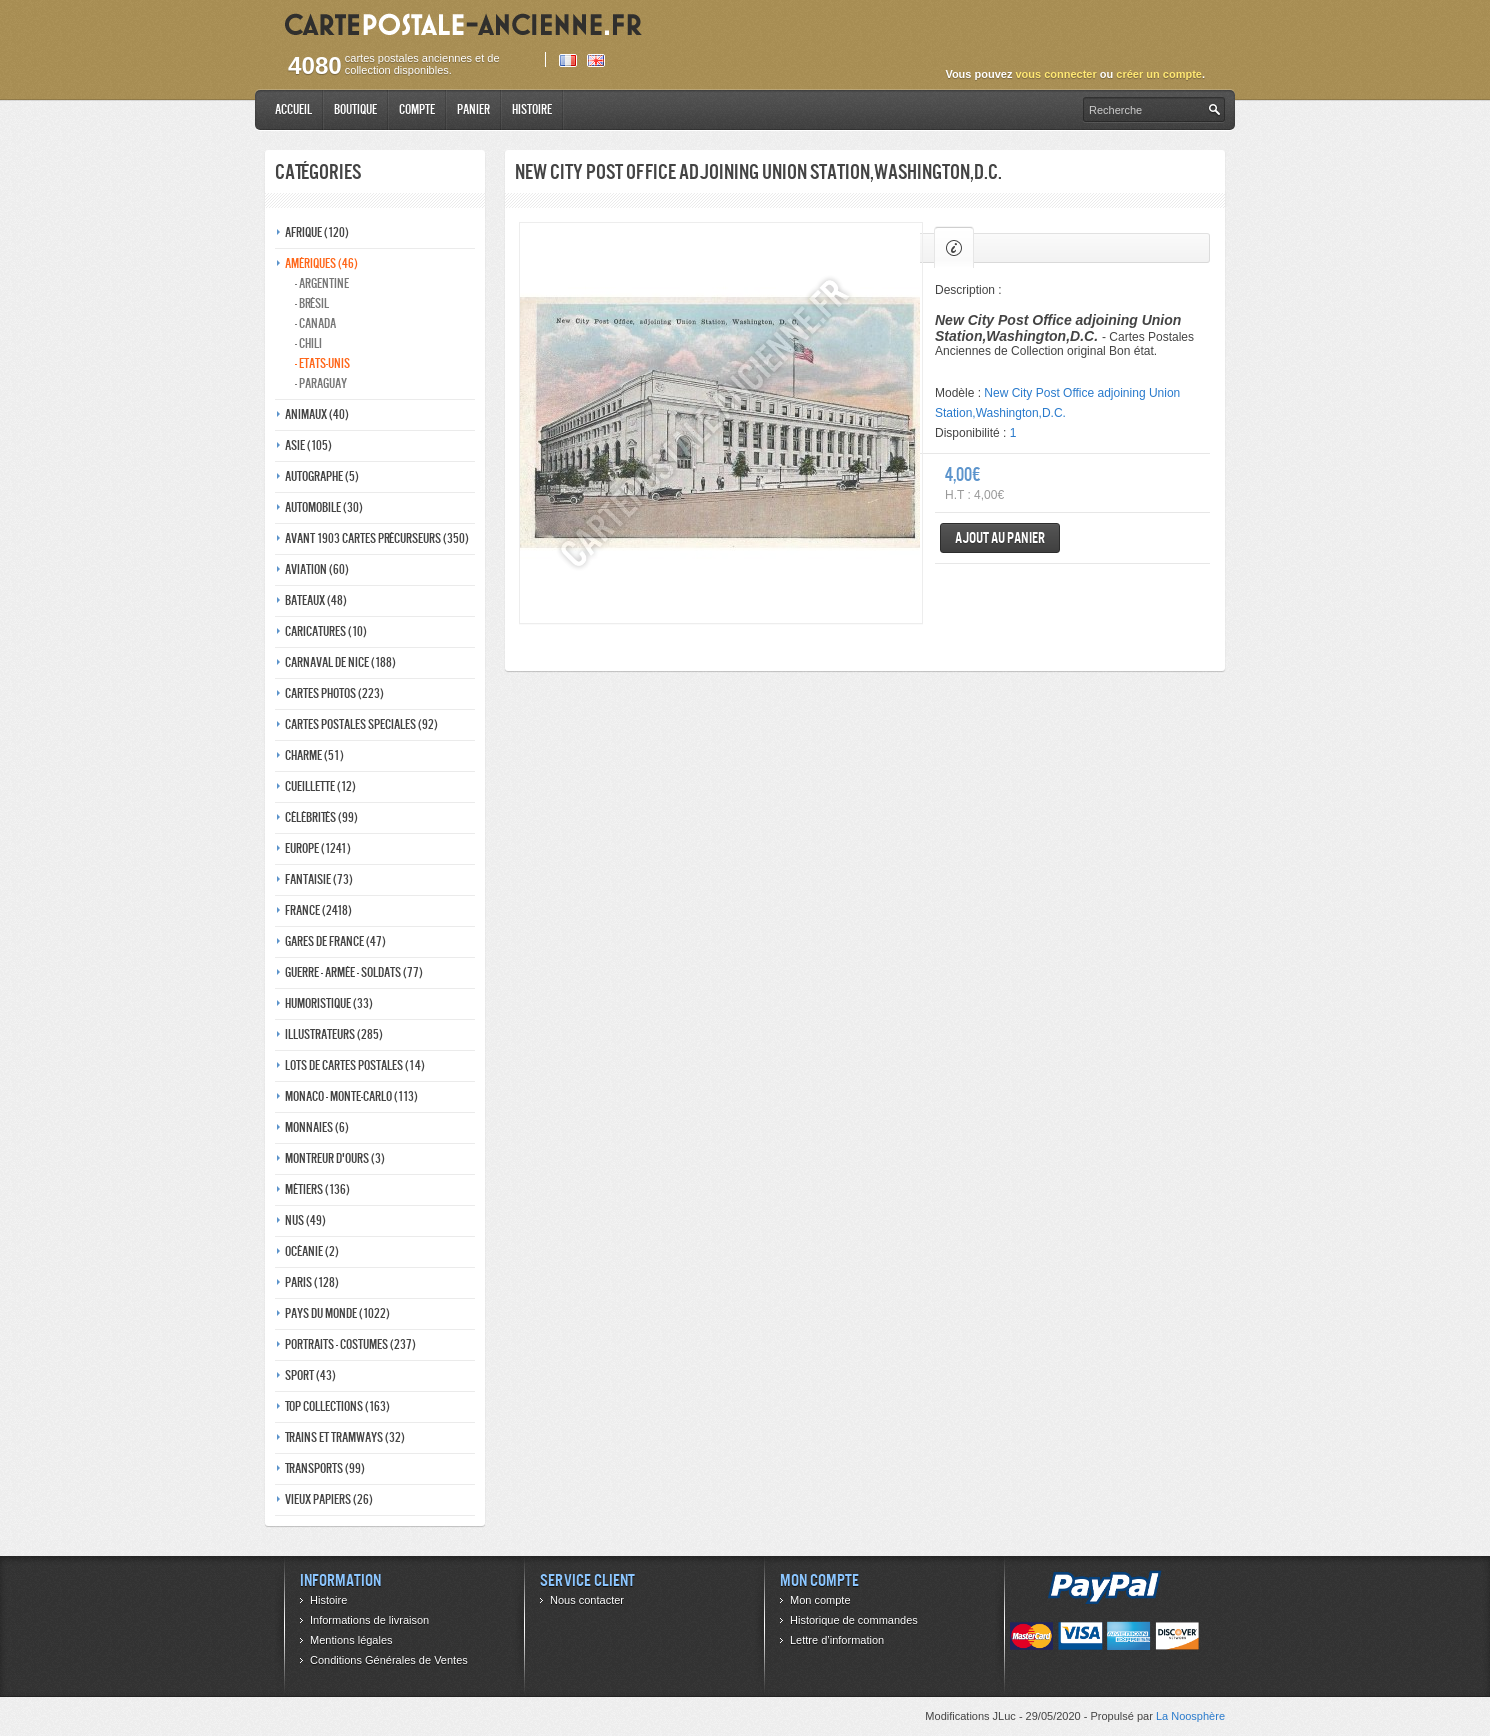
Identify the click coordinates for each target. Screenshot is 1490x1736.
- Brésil (312, 303)
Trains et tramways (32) (345, 1437)
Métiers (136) (317, 1189)
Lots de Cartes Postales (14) (355, 1065)
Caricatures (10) (326, 631)
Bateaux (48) (316, 600)
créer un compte (1159, 74)
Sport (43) (310, 1375)
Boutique (355, 109)
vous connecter (1055, 74)
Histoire (532, 109)
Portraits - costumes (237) (350, 1344)
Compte (417, 109)
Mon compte (820, 1600)
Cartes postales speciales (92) (361, 724)
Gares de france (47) (335, 941)
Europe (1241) (318, 848)
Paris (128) (312, 1282)
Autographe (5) (322, 476)
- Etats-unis (322, 363)
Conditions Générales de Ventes (389, 1660)
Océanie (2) (312, 1251)
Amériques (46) (321, 263)
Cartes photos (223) (334, 693)
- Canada (315, 323)
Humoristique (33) (329, 1003)
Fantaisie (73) (319, 879)
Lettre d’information (837, 1640)
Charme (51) (314, 755)
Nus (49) (305, 1220)
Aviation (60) (317, 569)
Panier (473, 109)
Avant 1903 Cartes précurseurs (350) (377, 538)
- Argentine (322, 283)
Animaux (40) (317, 414)
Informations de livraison (369, 1620)
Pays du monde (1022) (337, 1313)
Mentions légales (351, 1640)
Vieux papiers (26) (329, 1499)
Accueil (293, 109)
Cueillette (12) (320, 786)
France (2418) (318, 910)
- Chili (308, 343)
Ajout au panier (1000, 537)
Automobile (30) (324, 507)
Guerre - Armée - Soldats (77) (354, 972)
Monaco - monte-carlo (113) (351, 1096)
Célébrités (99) (321, 817)
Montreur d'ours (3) (335, 1158)
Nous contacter (587, 1600)
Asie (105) (308, 445)
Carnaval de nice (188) (340, 662)
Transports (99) (325, 1468)
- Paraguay (321, 383)
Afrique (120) (317, 232)
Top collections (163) (337, 1406)
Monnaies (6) (317, 1127)
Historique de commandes (854, 1620)
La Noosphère (1190, 1716)
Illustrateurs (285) (334, 1034)
